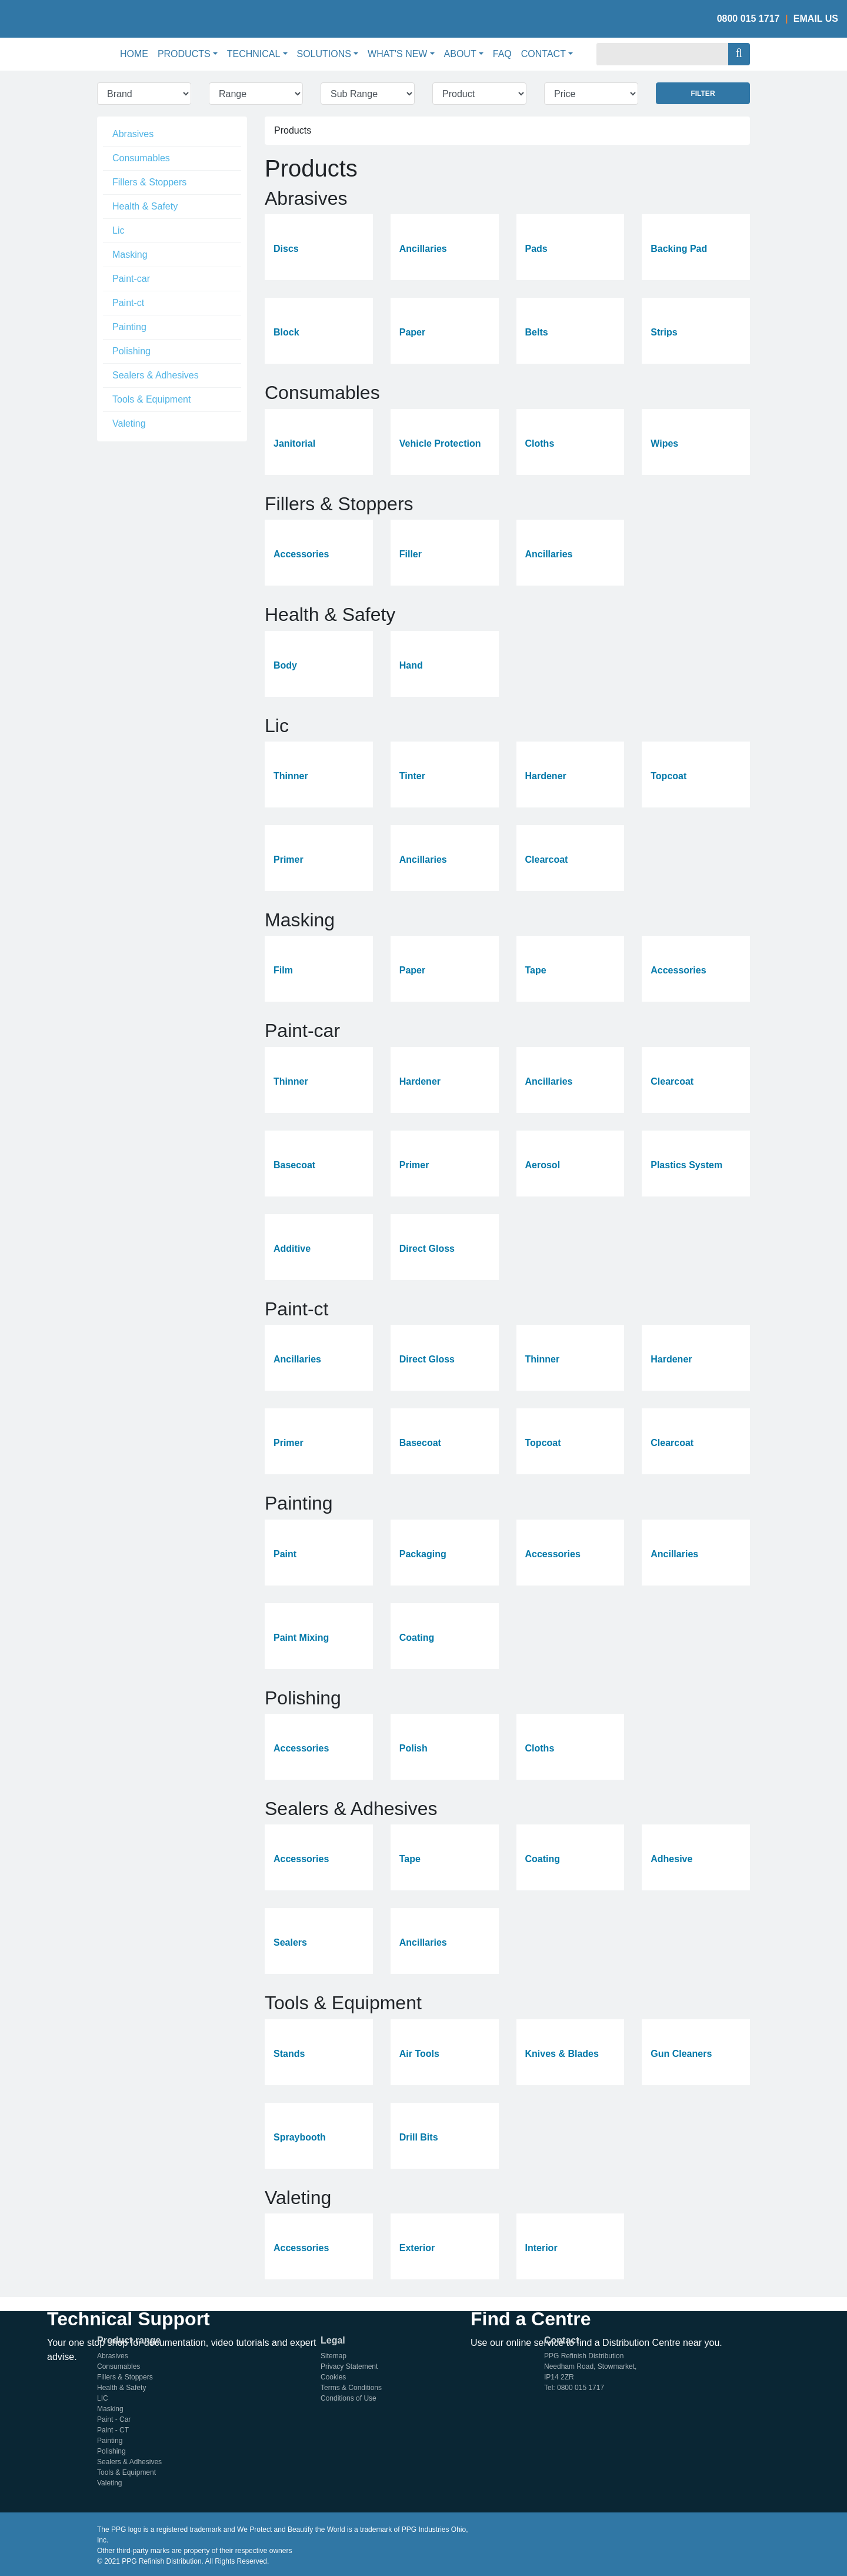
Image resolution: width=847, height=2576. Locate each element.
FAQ (502, 54)
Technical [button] (254, 54)
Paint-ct (128, 303)
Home (136, 52)
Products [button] (184, 54)
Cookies (333, 2377)
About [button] (460, 54)
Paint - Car (114, 2419)
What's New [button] (397, 54)
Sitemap (333, 2356)
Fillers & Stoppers (149, 182)
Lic (118, 230)
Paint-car (131, 279)
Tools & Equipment (151, 399)
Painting (129, 327)
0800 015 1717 (748, 19)
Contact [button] (543, 54)
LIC (102, 2398)
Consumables (141, 158)
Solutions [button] (324, 54)
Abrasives (133, 134)
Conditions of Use (348, 2398)
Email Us (815, 19)
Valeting (129, 423)
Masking (130, 255)
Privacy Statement (349, 2366)
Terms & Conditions (351, 2388)
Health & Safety (145, 206)
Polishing (131, 351)
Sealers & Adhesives (155, 375)
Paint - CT (113, 2430)
